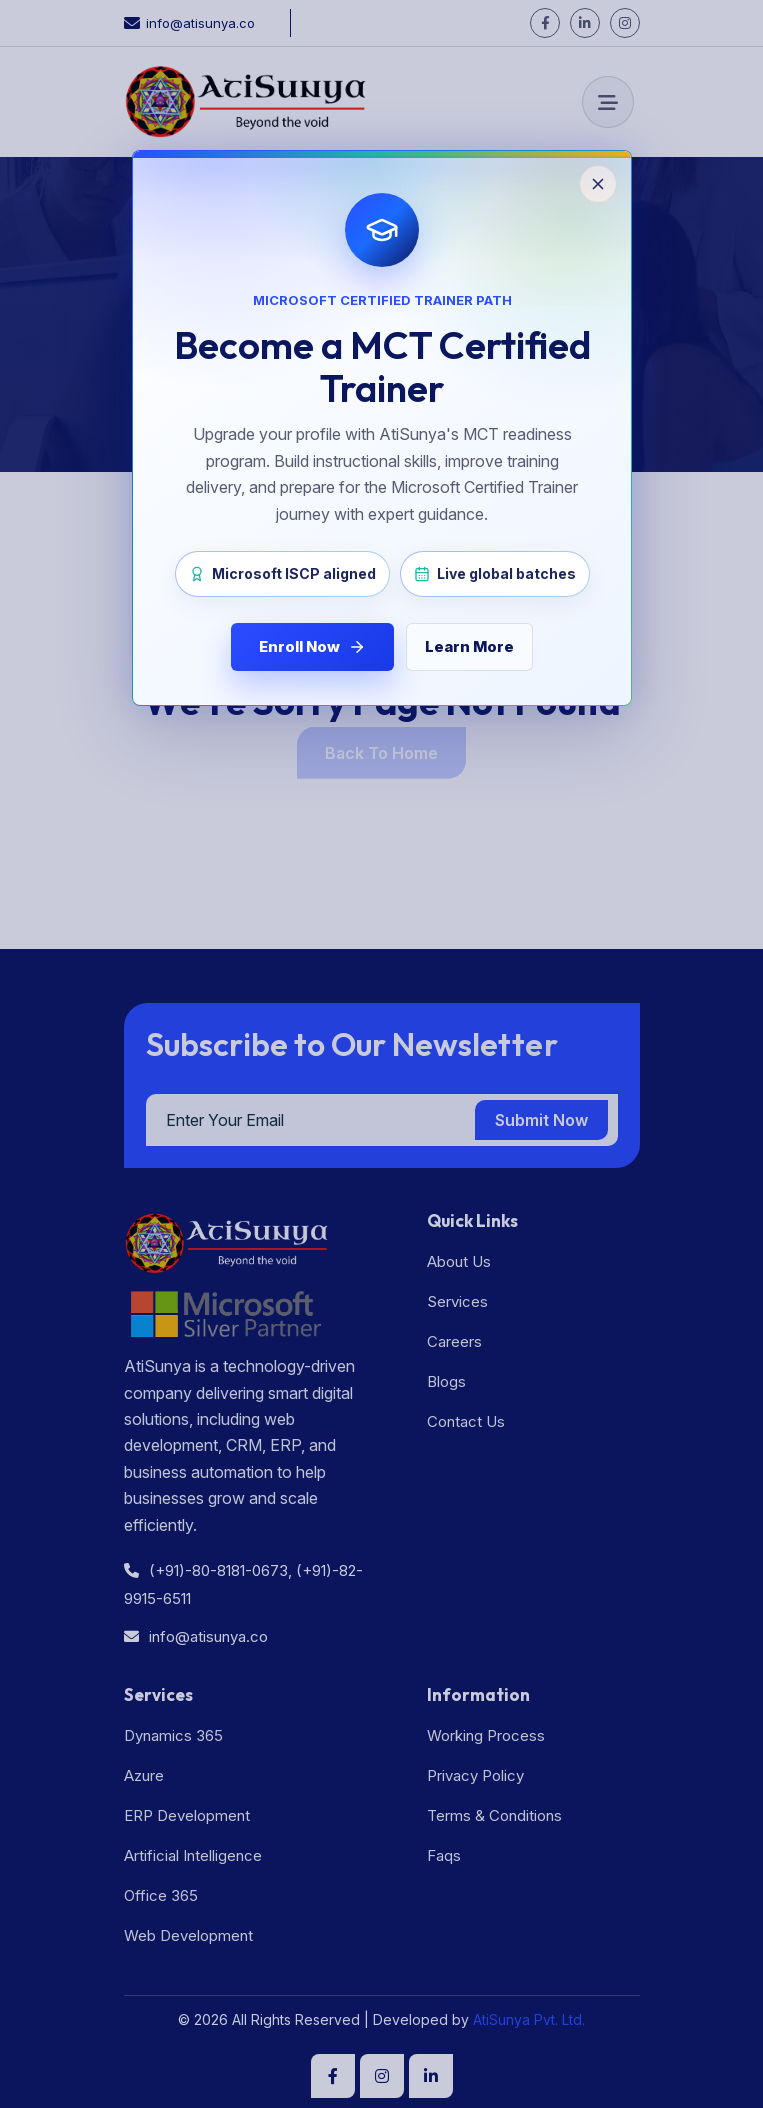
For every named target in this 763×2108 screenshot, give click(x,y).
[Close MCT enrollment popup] (381, 1054)
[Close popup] (597, 184)
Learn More (468, 646)
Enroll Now (312, 646)
